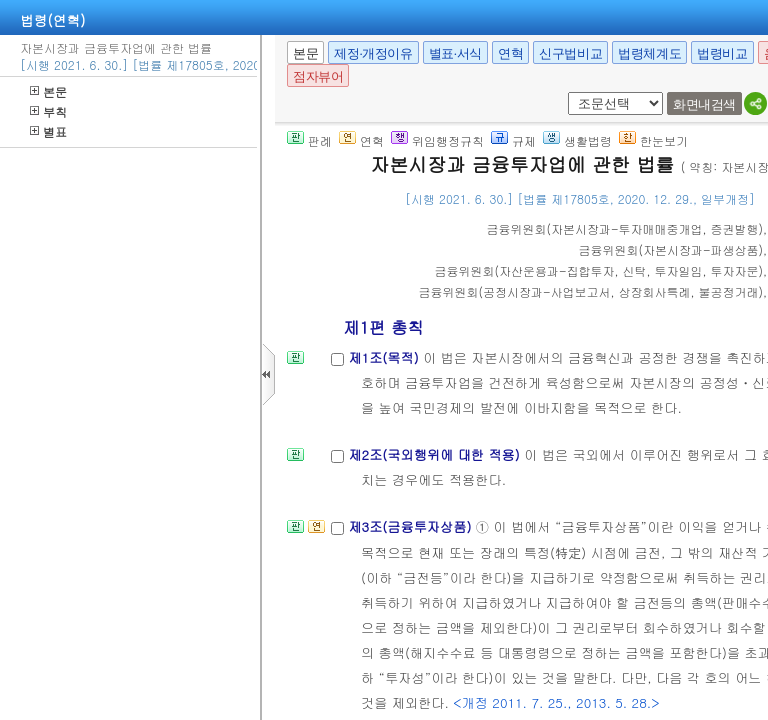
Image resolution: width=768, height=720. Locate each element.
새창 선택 (564, 92)
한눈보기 (653, 140)
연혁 (510, 53)
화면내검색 (704, 104)
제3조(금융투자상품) (411, 526)
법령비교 (722, 53)
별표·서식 (455, 53)
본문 (48, 91)
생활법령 (577, 140)
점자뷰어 (318, 76)
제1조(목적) (385, 357)
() (625, 228)
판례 (309, 140)
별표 (48, 131)
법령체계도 (649, 53)
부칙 (48, 111)
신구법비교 (570, 53)
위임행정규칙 (437, 140)
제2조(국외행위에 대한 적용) (436, 454)
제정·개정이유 (373, 53)
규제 (513, 140)
